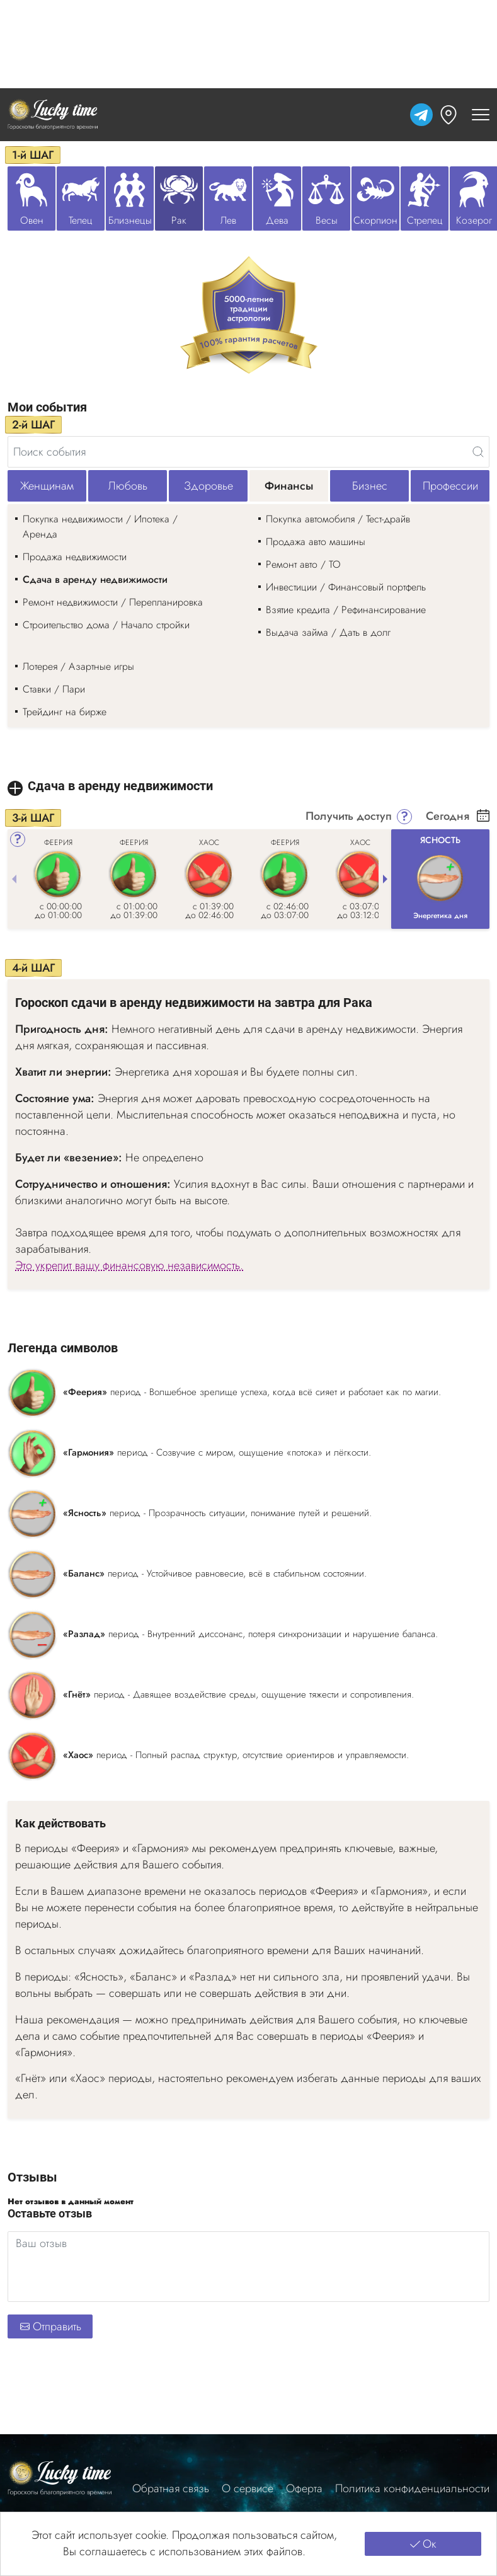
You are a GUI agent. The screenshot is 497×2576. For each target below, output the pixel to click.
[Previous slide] (14, 879)
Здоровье (208, 486)
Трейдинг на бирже (64, 711)
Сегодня (447, 816)
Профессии (450, 486)
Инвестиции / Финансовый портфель (346, 587)
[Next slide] (385, 879)
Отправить (50, 2326)
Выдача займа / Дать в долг (328, 632)
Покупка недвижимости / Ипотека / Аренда (100, 526)
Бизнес (369, 486)
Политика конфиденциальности (412, 2489)
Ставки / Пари (54, 689)
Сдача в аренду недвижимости (95, 579)
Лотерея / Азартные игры (78, 666)
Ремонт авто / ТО (303, 564)
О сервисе (247, 2489)
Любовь (127, 486)
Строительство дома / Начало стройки (106, 625)
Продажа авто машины (315, 541)
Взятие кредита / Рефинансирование (346, 609)
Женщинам (47, 486)
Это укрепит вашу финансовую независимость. (129, 1266)
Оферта (304, 2489)
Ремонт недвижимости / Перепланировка (113, 602)
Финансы (289, 486)
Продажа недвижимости (75, 556)
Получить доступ (349, 816)
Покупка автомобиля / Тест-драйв (338, 519)
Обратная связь (170, 2489)
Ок (423, 2544)
